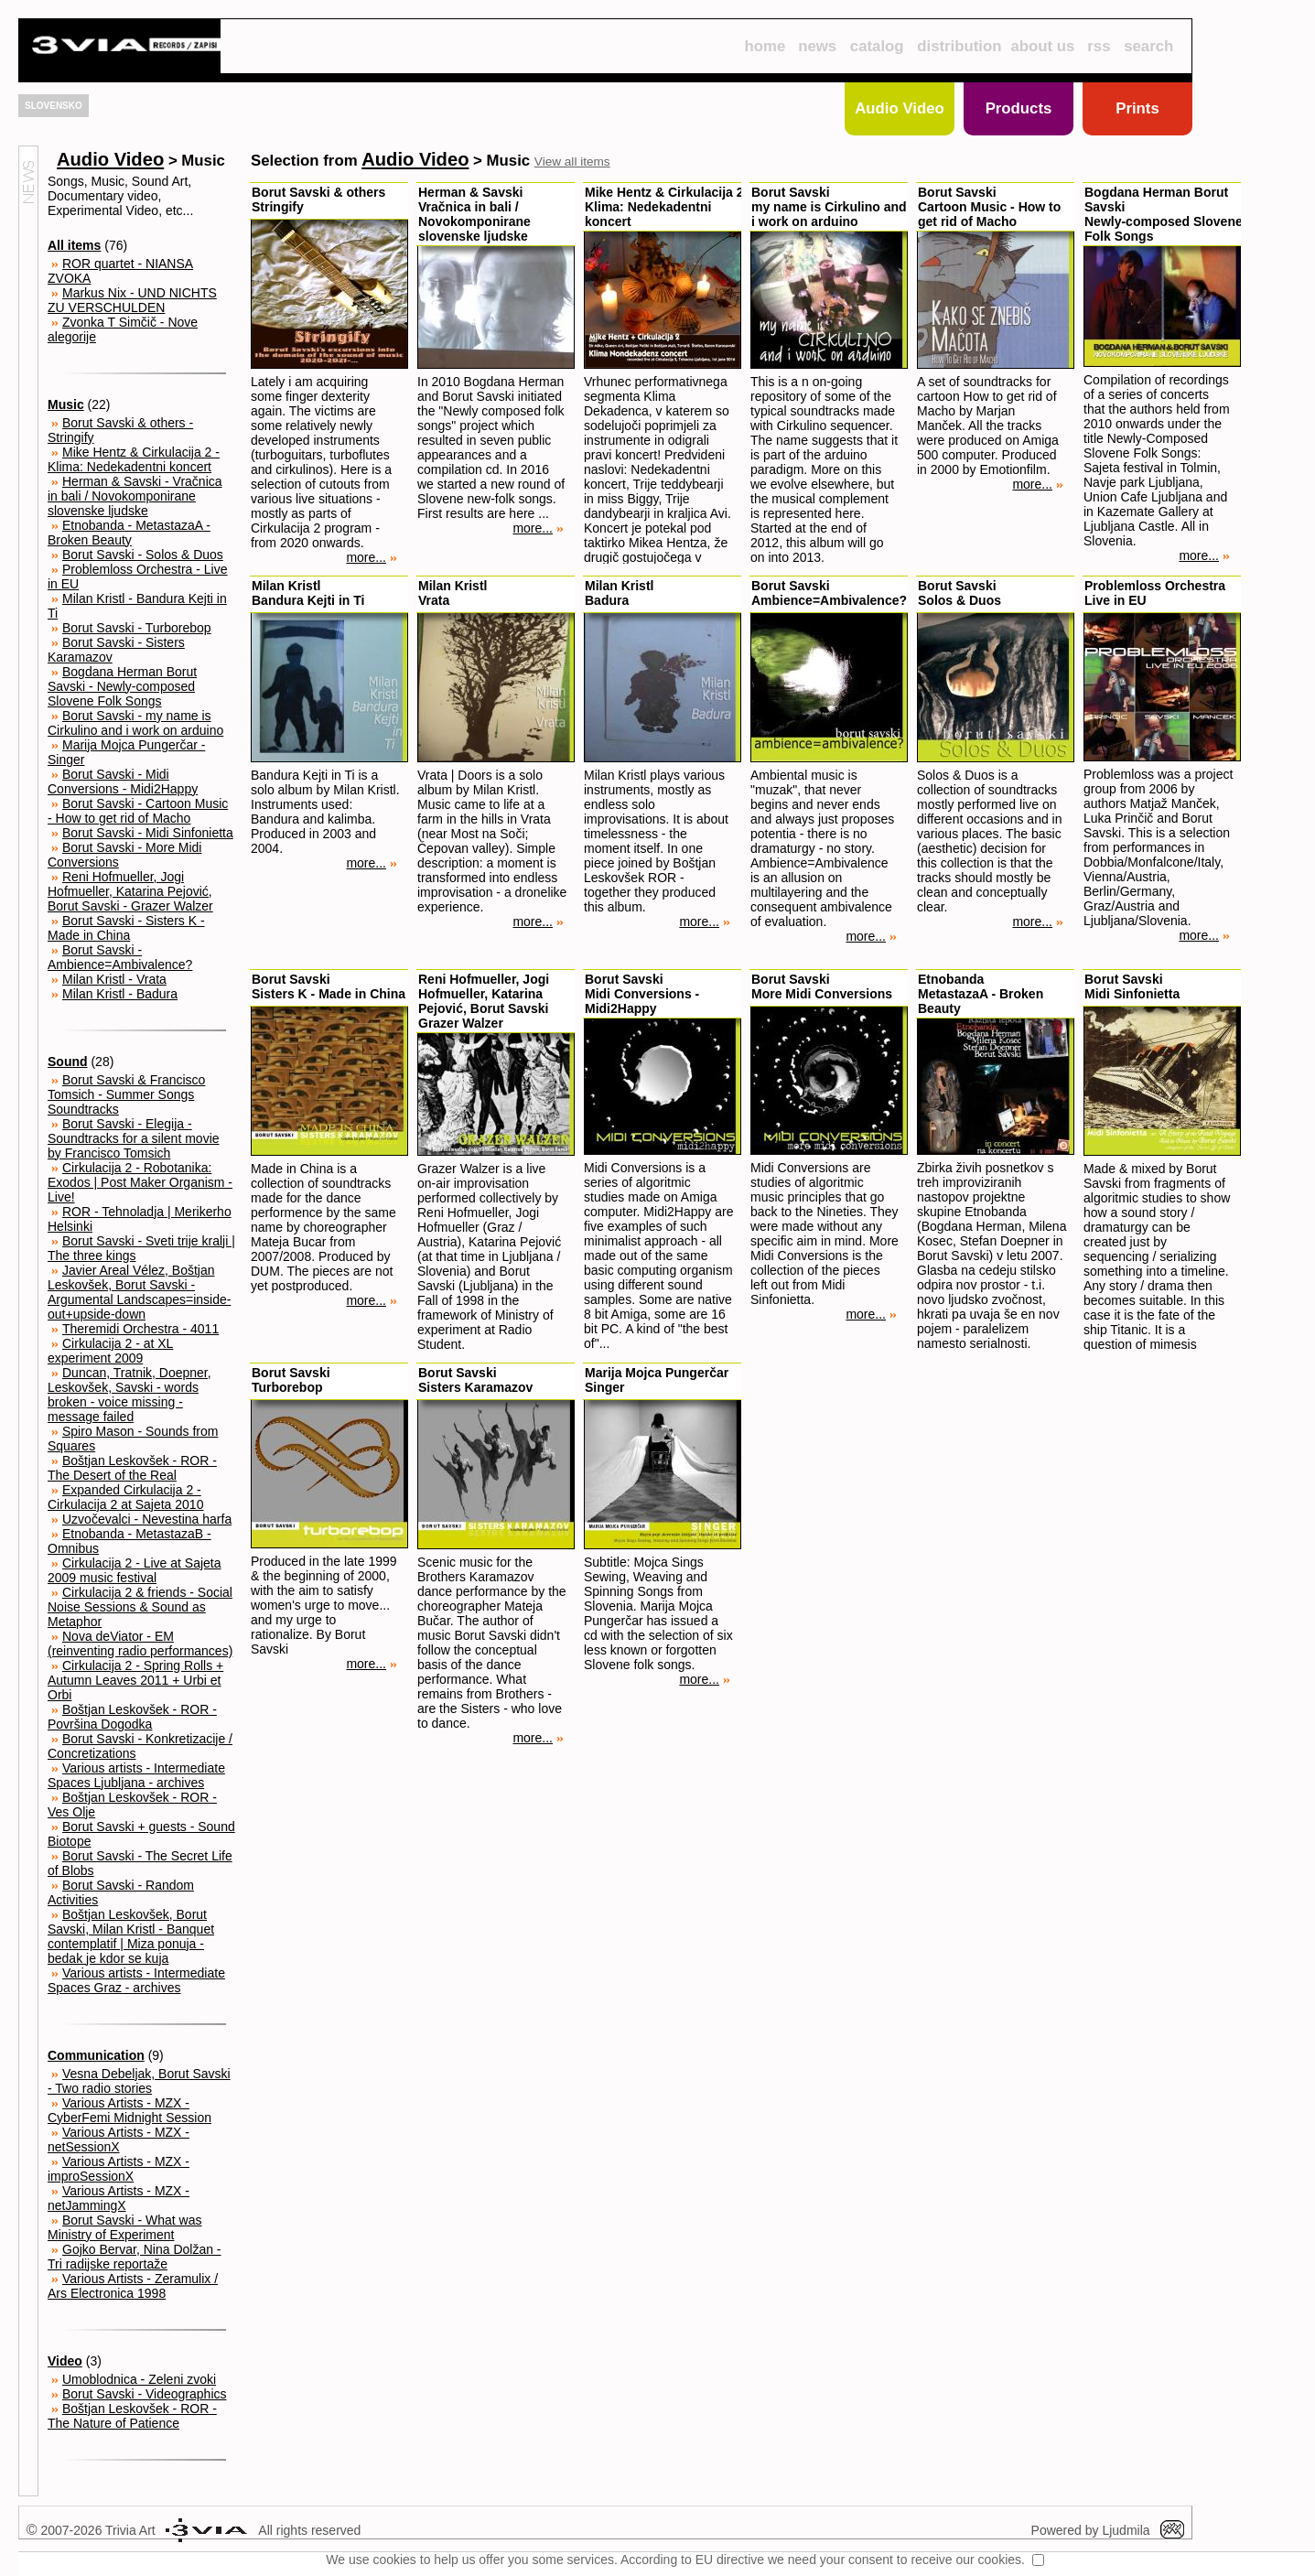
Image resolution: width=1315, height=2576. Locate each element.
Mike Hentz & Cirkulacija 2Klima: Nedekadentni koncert (664, 207)
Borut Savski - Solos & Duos (142, 554)
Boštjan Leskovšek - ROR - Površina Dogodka (132, 1716)
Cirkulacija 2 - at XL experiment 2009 (110, 1350)
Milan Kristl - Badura (120, 993)
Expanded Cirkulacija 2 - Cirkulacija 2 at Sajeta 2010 (125, 1497)
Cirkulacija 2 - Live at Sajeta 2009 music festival (134, 1570)
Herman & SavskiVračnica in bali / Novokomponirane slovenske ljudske (474, 214)
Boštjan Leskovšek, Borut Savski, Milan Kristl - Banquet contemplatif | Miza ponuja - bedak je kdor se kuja (131, 1936)
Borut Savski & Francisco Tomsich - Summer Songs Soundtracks (126, 1094)
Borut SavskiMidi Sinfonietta (1132, 986)
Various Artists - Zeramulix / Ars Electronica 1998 (133, 2286)
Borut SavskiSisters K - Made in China (328, 986)
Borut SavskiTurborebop (291, 1380)
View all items (572, 161)
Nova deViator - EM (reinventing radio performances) (140, 1643)
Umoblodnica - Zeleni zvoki (139, 2379)
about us (1043, 46)
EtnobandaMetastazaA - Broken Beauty (980, 994)
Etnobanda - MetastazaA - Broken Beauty (129, 532)
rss (1098, 46)
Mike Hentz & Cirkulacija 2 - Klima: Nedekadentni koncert (134, 459)
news (817, 46)
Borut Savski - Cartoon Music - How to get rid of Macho (138, 810)
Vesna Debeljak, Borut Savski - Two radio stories (139, 2081)
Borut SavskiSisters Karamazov (475, 1380)
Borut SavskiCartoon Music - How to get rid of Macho (989, 207)
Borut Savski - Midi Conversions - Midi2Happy (123, 781)
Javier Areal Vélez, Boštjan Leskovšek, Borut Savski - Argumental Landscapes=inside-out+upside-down (139, 1292)
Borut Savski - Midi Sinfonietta (147, 832)
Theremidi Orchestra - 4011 (140, 1328)
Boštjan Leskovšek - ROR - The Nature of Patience (132, 2415)
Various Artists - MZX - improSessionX (118, 2168)
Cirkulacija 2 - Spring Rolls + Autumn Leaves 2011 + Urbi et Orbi (135, 1680)
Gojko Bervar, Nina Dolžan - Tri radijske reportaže (134, 2256)
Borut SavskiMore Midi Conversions (821, 986)
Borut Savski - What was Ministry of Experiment (125, 2227)
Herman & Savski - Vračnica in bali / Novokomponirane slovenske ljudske (135, 496)
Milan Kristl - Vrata (114, 979)
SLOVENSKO (53, 106)
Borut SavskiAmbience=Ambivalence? (829, 593)
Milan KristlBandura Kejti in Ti (308, 593)
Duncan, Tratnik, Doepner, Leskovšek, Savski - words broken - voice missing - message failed (129, 1394)
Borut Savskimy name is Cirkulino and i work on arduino (829, 207)
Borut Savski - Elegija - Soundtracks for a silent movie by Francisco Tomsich (134, 1138)
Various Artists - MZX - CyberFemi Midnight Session (129, 2110)
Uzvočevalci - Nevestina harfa (147, 1519)
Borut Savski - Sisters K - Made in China (126, 928)
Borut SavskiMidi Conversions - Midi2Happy (642, 994)
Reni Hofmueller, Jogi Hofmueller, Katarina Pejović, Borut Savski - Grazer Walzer (130, 891)
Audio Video (899, 108)
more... (371, 557)
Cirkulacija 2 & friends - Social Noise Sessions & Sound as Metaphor (140, 1607)
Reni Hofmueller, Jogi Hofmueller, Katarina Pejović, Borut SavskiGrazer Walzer (483, 1001)
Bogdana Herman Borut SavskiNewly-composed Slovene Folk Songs (1163, 214)
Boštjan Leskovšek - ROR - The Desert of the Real (132, 1467)
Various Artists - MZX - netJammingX (118, 2198)
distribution (959, 46)
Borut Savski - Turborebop (136, 627)
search (1148, 46)
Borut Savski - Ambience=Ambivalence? (120, 957)
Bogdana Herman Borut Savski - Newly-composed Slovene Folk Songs (122, 686)
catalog (877, 46)
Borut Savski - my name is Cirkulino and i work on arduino (135, 723)
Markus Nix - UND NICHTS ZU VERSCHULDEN (132, 300)
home (764, 46)
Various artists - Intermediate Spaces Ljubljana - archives (136, 1775)
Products (1019, 108)
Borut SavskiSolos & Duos (959, 593)
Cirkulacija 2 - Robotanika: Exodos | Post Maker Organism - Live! (140, 1182)
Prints (1137, 108)
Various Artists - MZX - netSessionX (118, 2139)
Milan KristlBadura (619, 593)
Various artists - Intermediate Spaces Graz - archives (136, 1980)
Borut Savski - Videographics (144, 2394)
